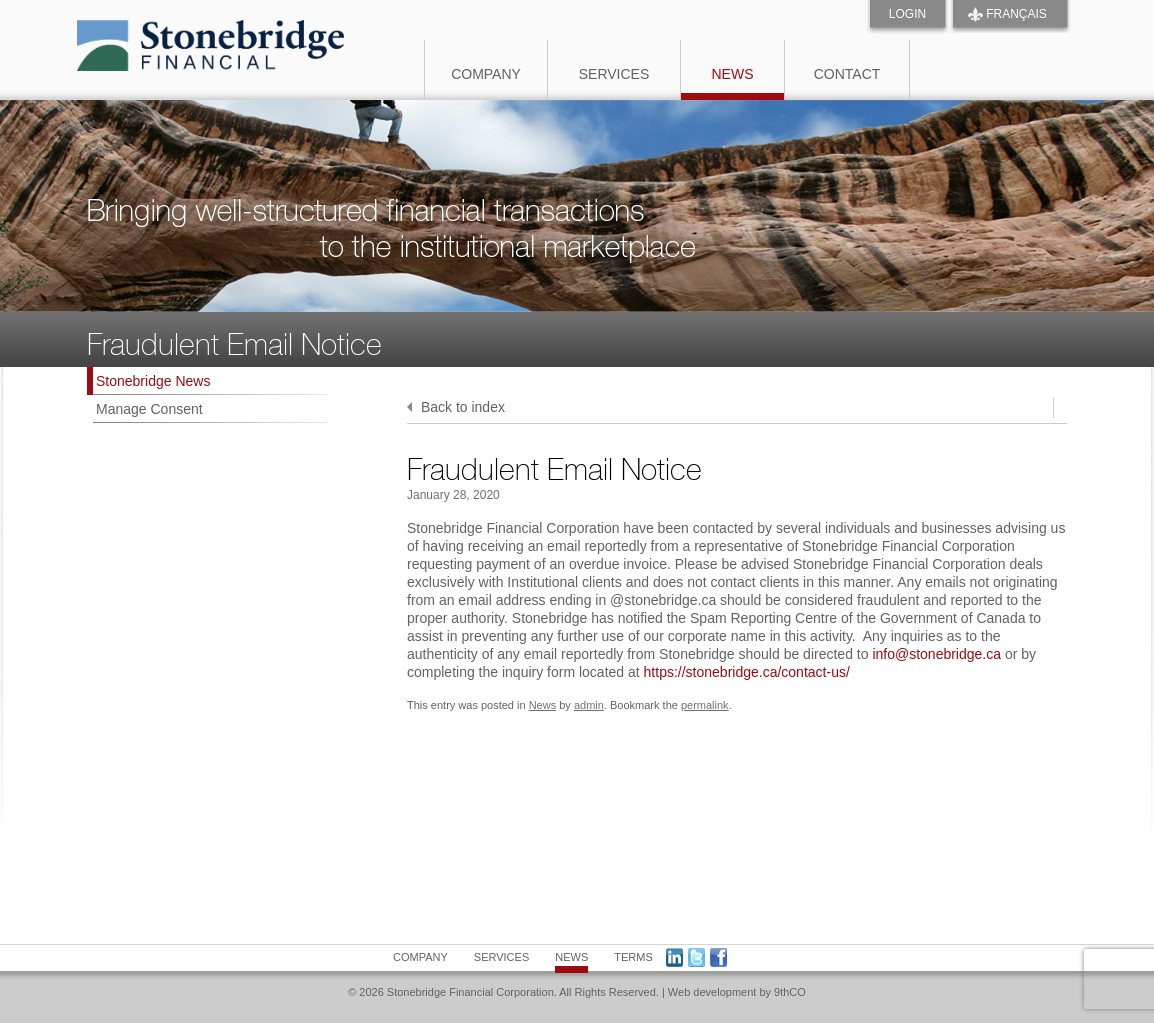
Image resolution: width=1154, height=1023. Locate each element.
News (733, 74)
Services (614, 74)
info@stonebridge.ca (936, 654)
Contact (847, 74)
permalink (705, 705)
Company (486, 74)
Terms (633, 957)
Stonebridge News (153, 381)
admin (589, 705)
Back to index (456, 407)
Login (907, 14)
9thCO (790, 992)
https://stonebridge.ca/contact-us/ (747, 672)
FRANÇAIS (1016, 14)
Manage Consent (149, 409)
